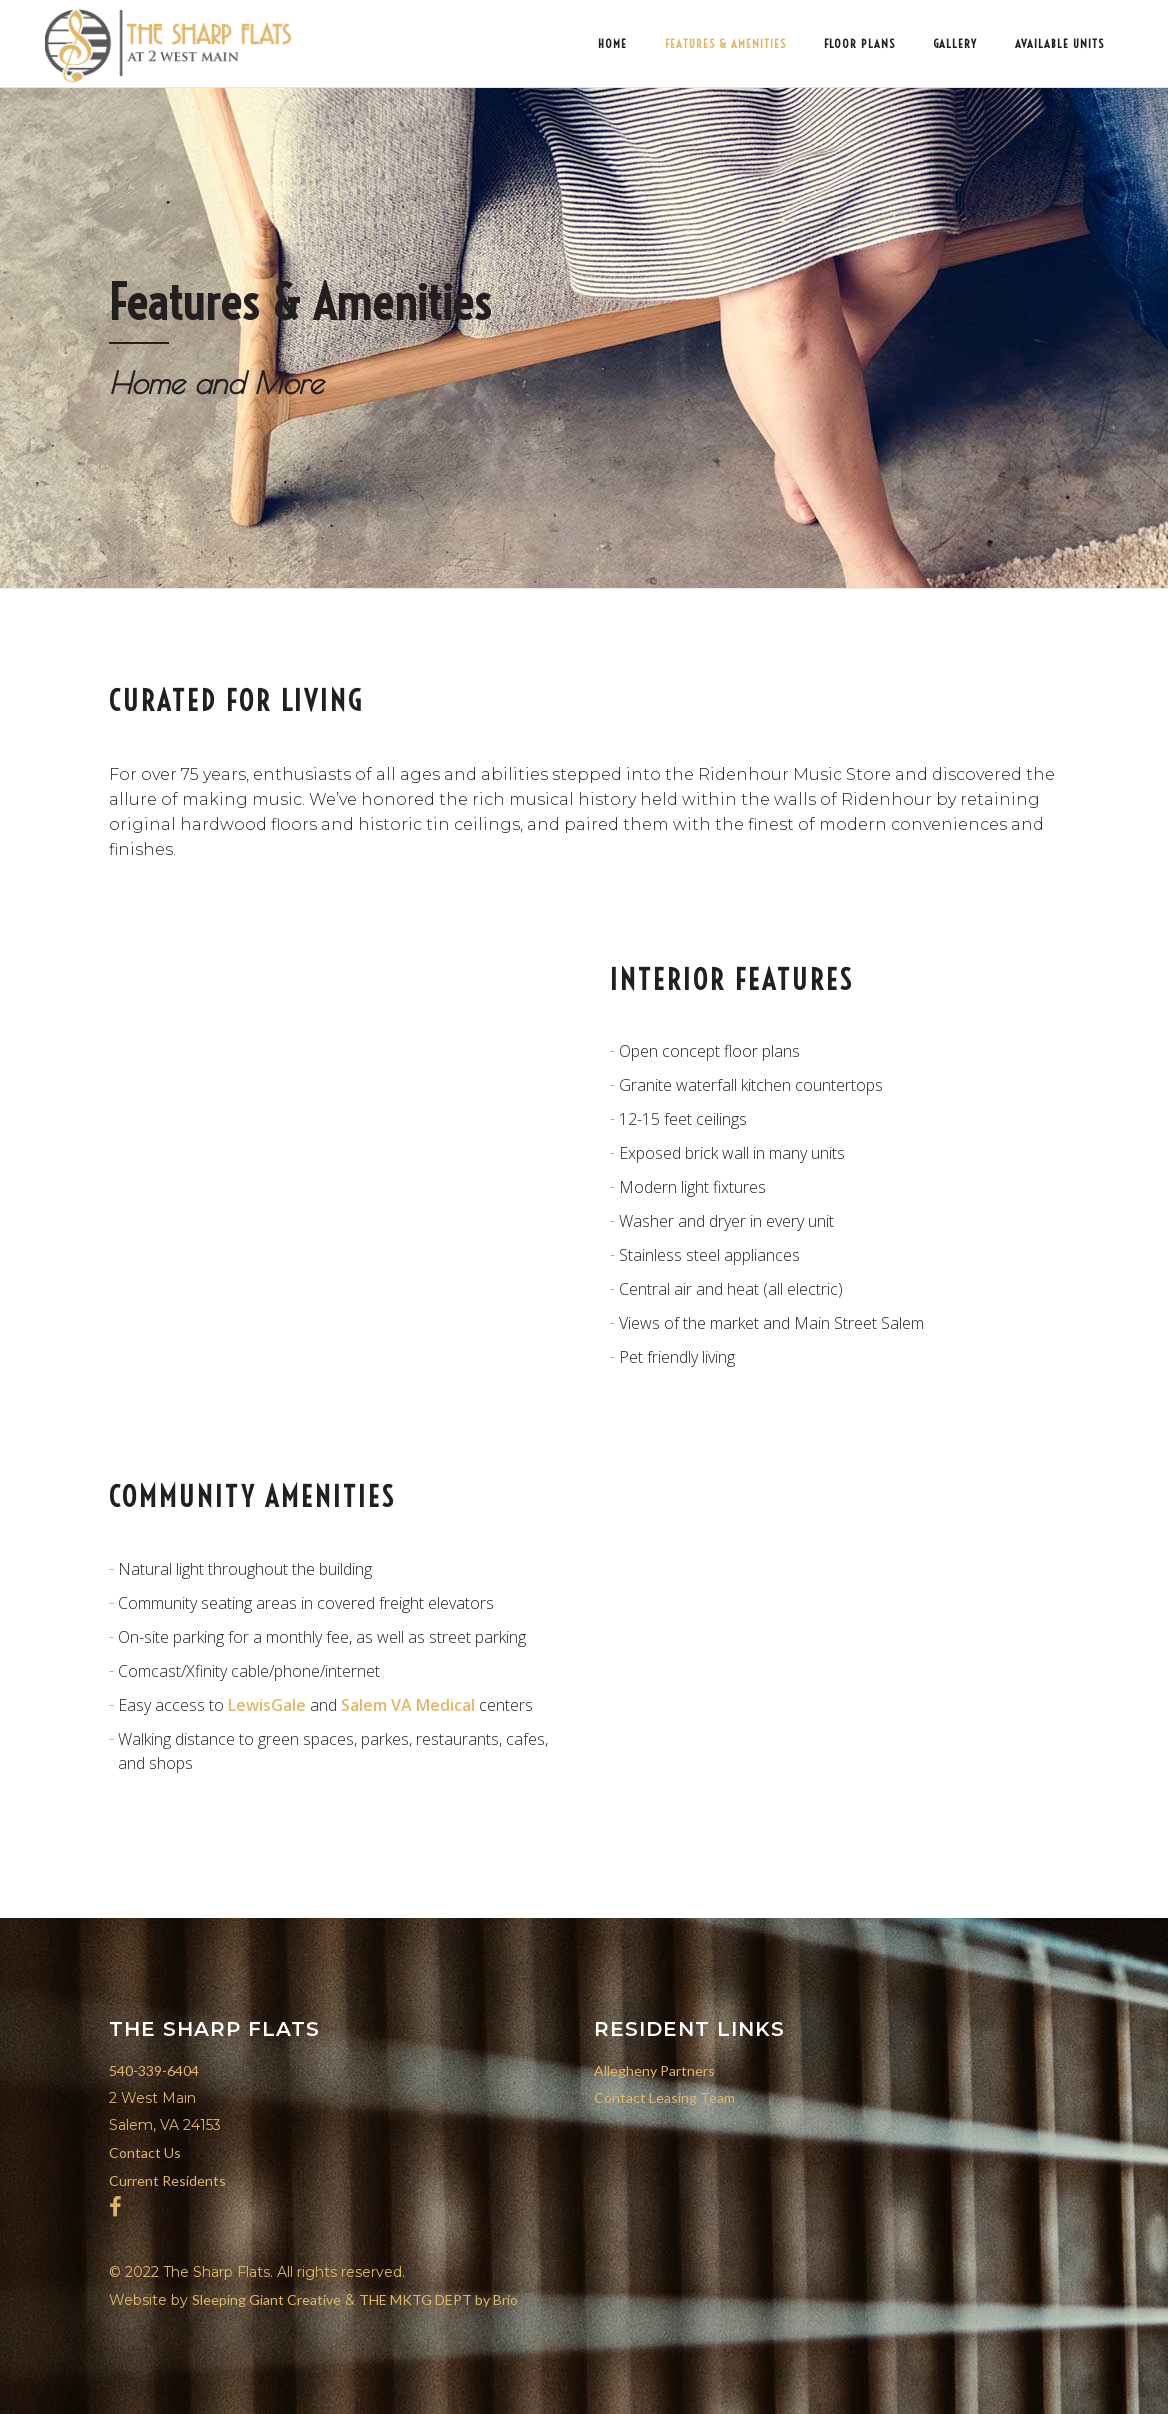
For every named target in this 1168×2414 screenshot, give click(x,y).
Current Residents (167, 2180)
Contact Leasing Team (664, 2097)
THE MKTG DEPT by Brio (438, 2299)
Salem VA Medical (408, 1705)
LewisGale (267, 1705)
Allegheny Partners (654, 2070)
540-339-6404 (154, 2070)
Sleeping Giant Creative (266, 2299)
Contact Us (145, 2152)
